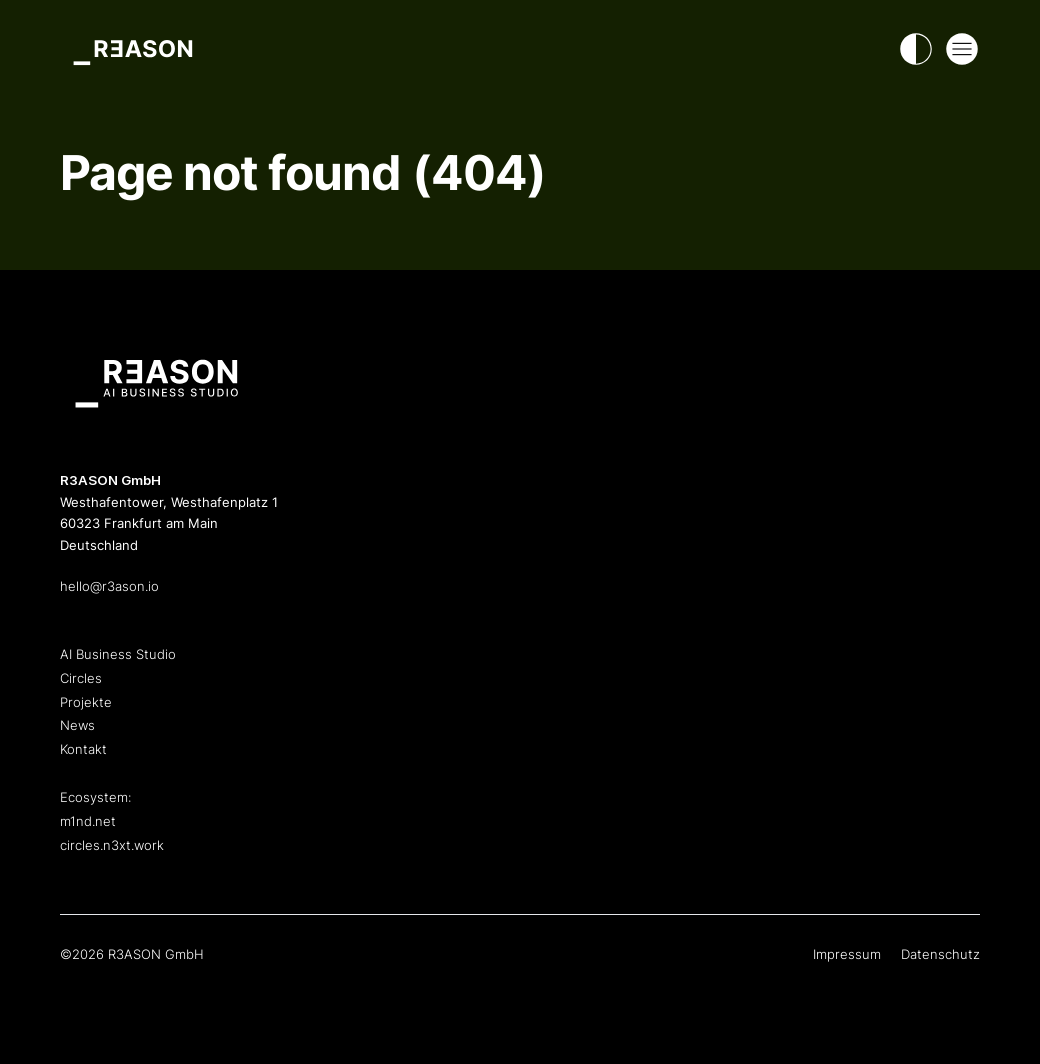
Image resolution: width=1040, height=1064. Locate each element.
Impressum (847, 954)
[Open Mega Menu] (962, 49)
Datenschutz (940, 954)
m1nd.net (88, 821)
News (77, 725)
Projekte (86, 702)
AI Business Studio (118, 654)
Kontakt (83, 749)
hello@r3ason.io (109, 586)
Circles (81, 678)
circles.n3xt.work (112, 845)
